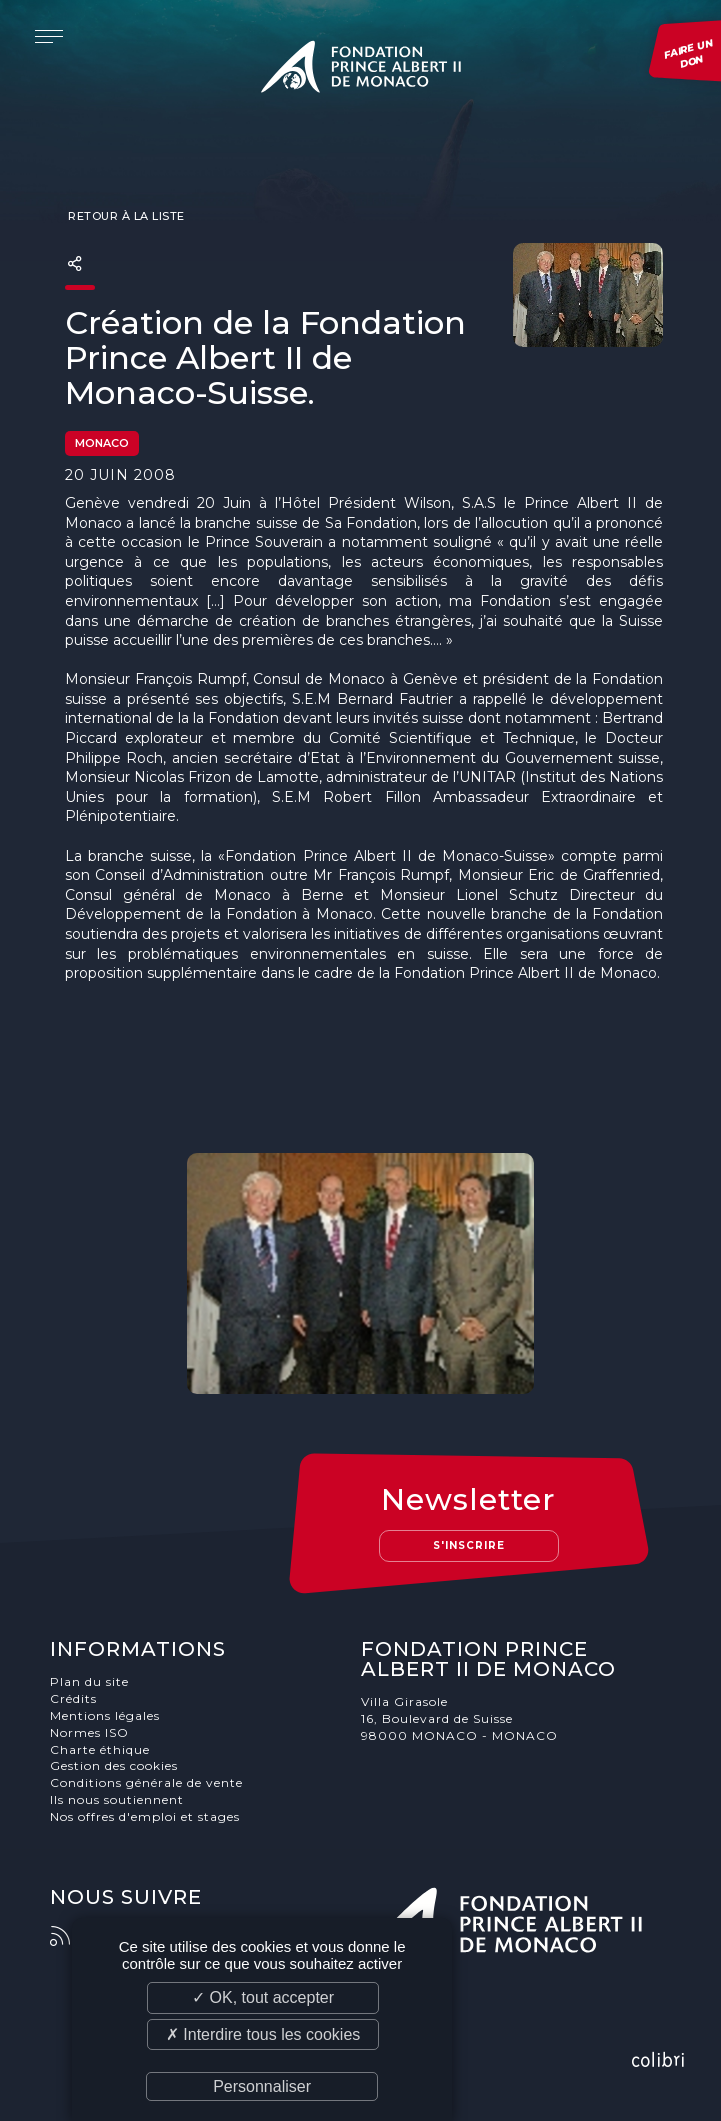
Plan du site (89, 1681)
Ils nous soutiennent (117, 1799)
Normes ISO (89, 1732)
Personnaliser (262, 2086)
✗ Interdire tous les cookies (263, 2034)
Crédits (73, 1698)
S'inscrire (469, 1545)
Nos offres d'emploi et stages (145, 1816)
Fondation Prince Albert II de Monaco (361, 70)
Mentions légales (105, 1715)
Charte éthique (100, 1749)
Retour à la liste (125, 216)
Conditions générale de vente (146, 1782)
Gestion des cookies (114, 1765)
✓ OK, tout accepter (263, 1997)
